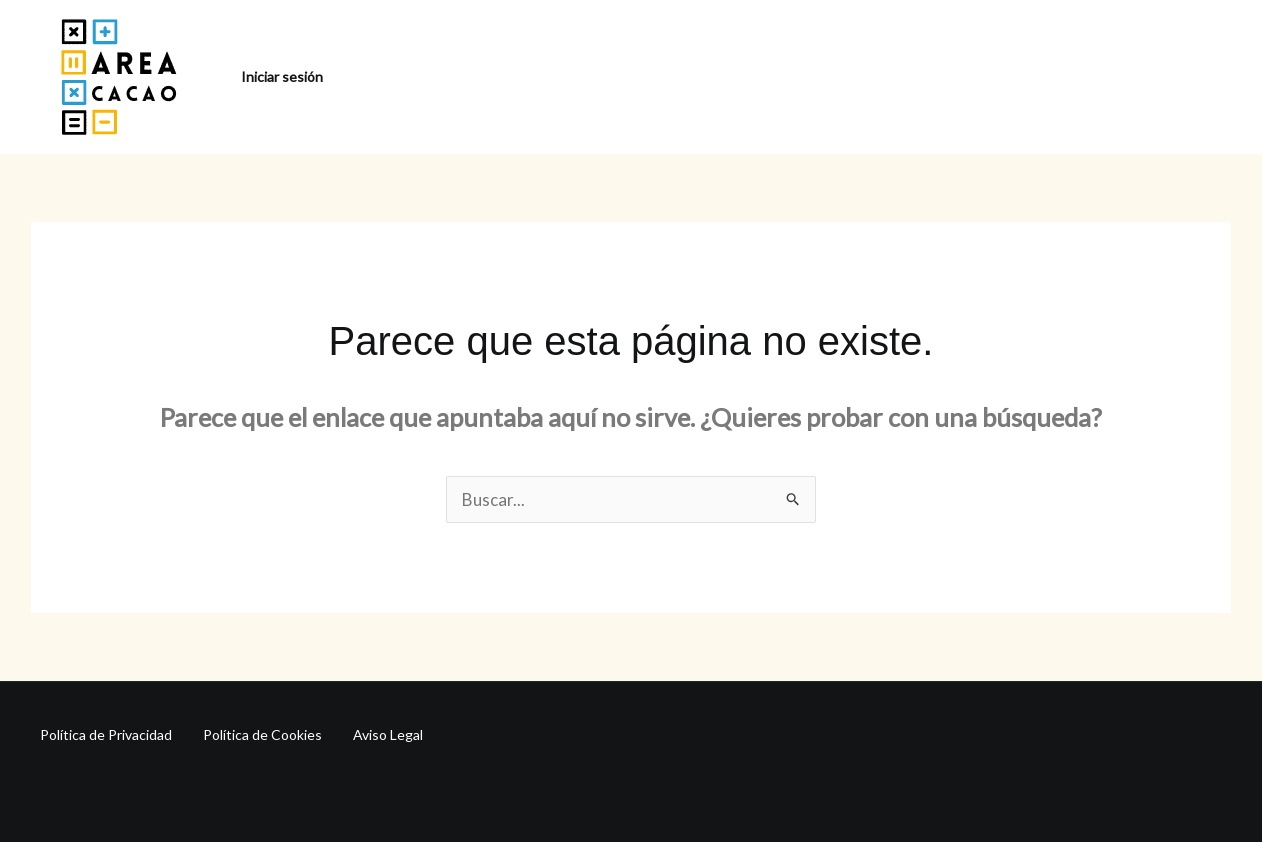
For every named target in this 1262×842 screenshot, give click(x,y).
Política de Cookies (262, 734)
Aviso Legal (388, 734)
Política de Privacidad (106, 734)
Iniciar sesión (282, 76)
